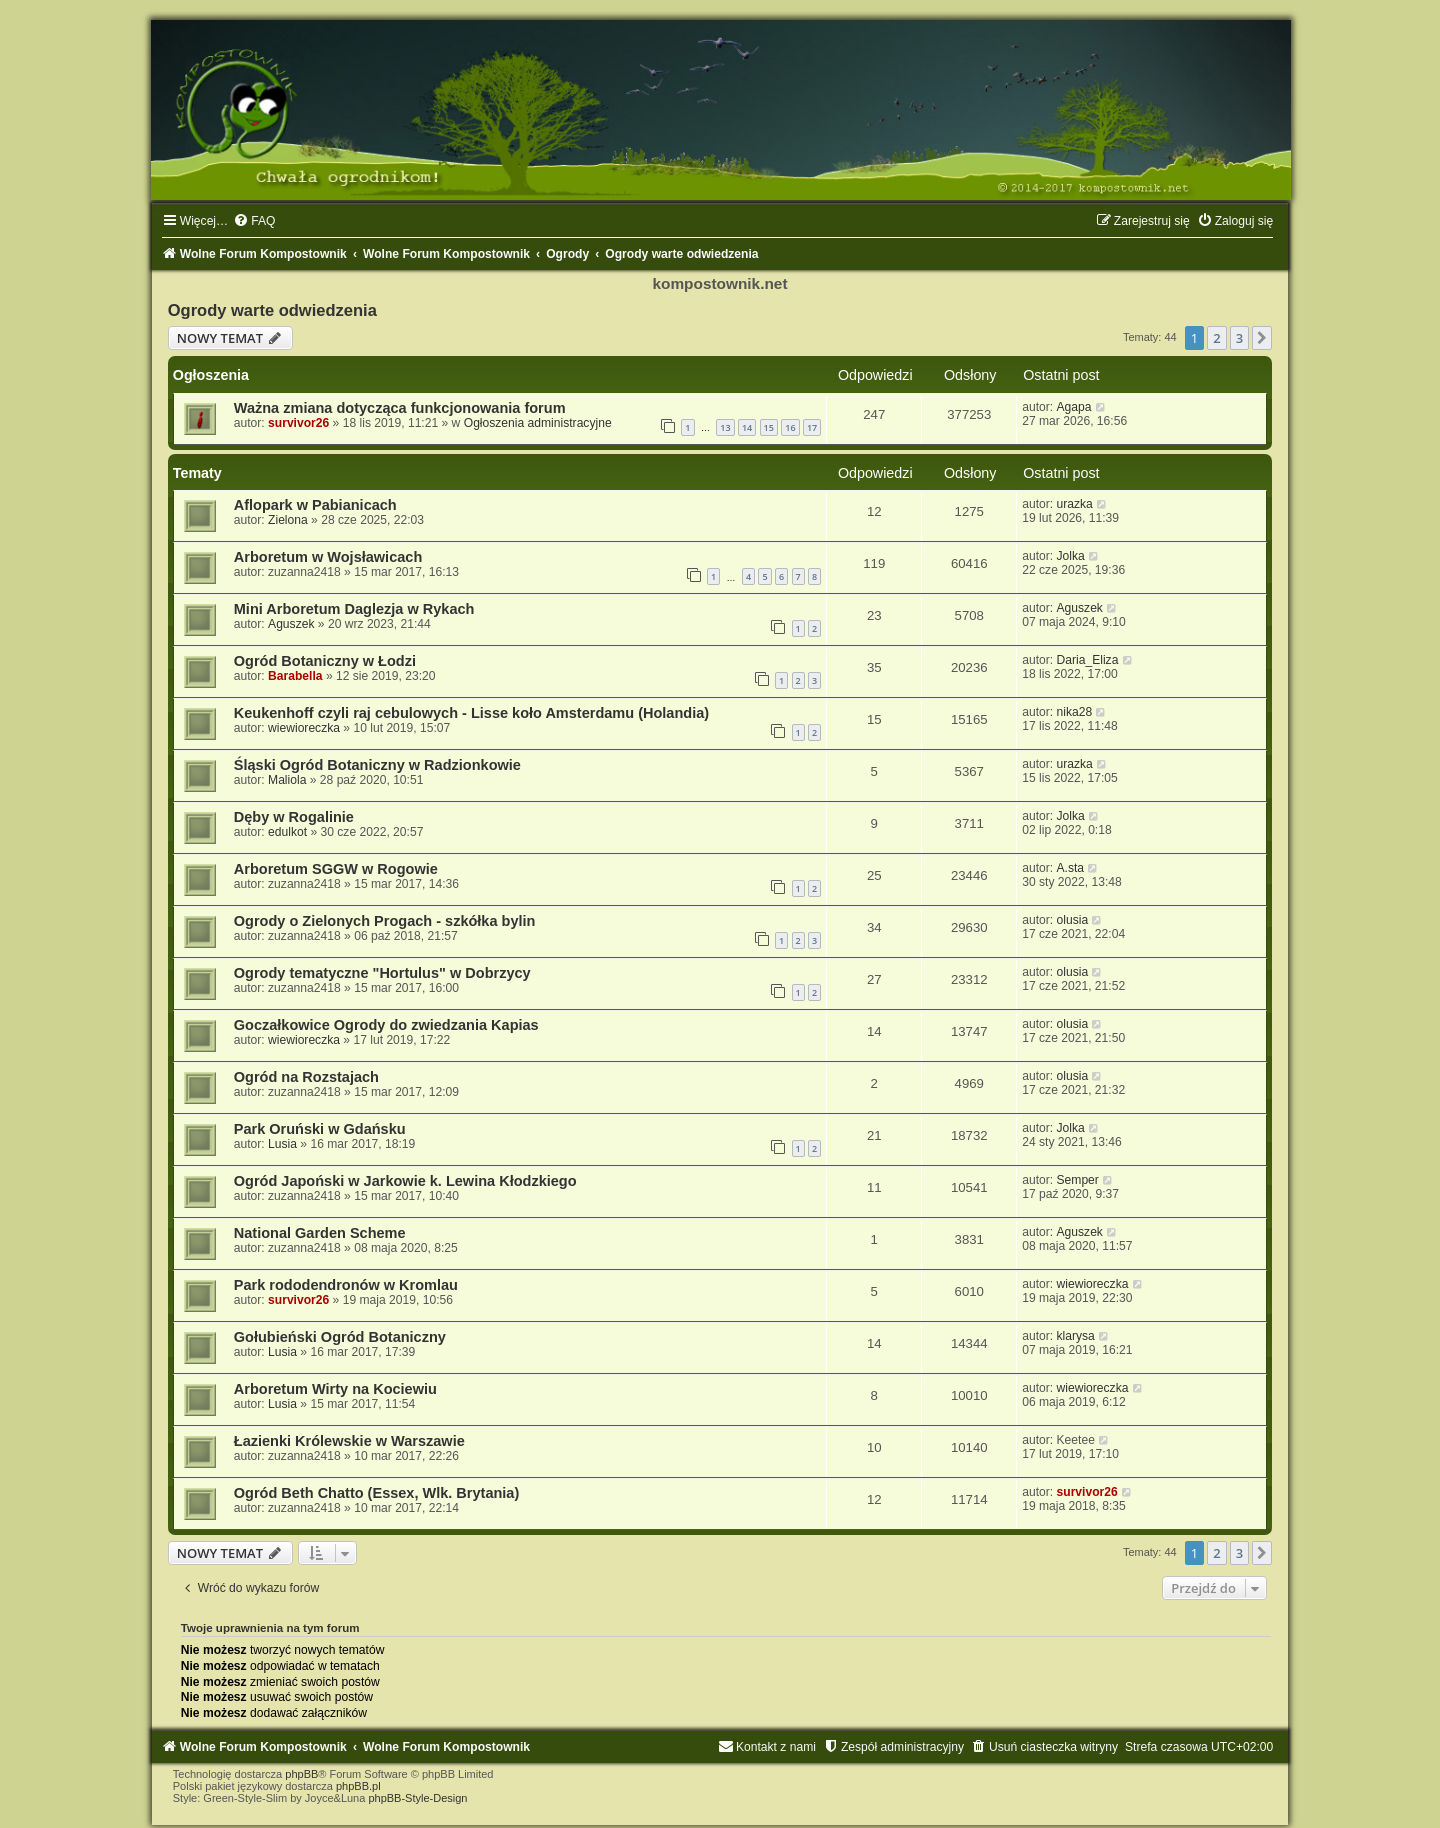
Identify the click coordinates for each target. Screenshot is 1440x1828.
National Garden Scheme (320, 1233)
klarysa (1076, 1336)
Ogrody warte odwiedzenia (272, 310)
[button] (1262, 338)
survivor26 (298, 423)
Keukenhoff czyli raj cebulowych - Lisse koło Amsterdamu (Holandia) (471, 713)
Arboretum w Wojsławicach (328, 557)
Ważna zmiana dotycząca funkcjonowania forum (400, 408)
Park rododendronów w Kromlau (346, 1285)
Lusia (282, 1144)
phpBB (301, 1774)
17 (812, 427)
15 (769, 427)
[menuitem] (254, 221)
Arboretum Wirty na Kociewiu (335, 1389)
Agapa (1074, 407)
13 (725, 427)
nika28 (1075, 712)
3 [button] (1239, 338)
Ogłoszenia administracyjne (538, 423)
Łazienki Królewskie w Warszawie (349, 1441)
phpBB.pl (358, 1786)
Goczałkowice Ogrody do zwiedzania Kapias (386, 1025)
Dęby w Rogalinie (294, 817)
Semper (1078, 1180)
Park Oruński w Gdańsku (320, 1129)
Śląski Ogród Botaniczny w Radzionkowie (377, 765)
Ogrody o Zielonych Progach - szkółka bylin (385, 921)
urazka (1075, 504)
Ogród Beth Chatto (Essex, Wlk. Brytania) (377, 1493)
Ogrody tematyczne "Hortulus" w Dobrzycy (382, 973)
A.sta (1071, 868)
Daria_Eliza (1088, 660)
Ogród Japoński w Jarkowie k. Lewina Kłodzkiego (405, 1181)
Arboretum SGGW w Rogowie (336, 869)
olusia (1073, 920)
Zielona (288, 520)
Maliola (287, 780)
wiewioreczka (304, 728)
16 (790, 427)
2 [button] (1216, 338)
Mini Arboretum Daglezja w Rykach (354, 609)
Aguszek (291, 624)
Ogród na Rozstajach (306, 1077)
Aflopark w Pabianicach (315, 505)
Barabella (295, 676)
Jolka (1071, 556)
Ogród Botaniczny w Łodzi (325, 661)
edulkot (287, 832)
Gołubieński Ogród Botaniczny (340, 1337)
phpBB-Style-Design (417, 1798)
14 (747, 427)
